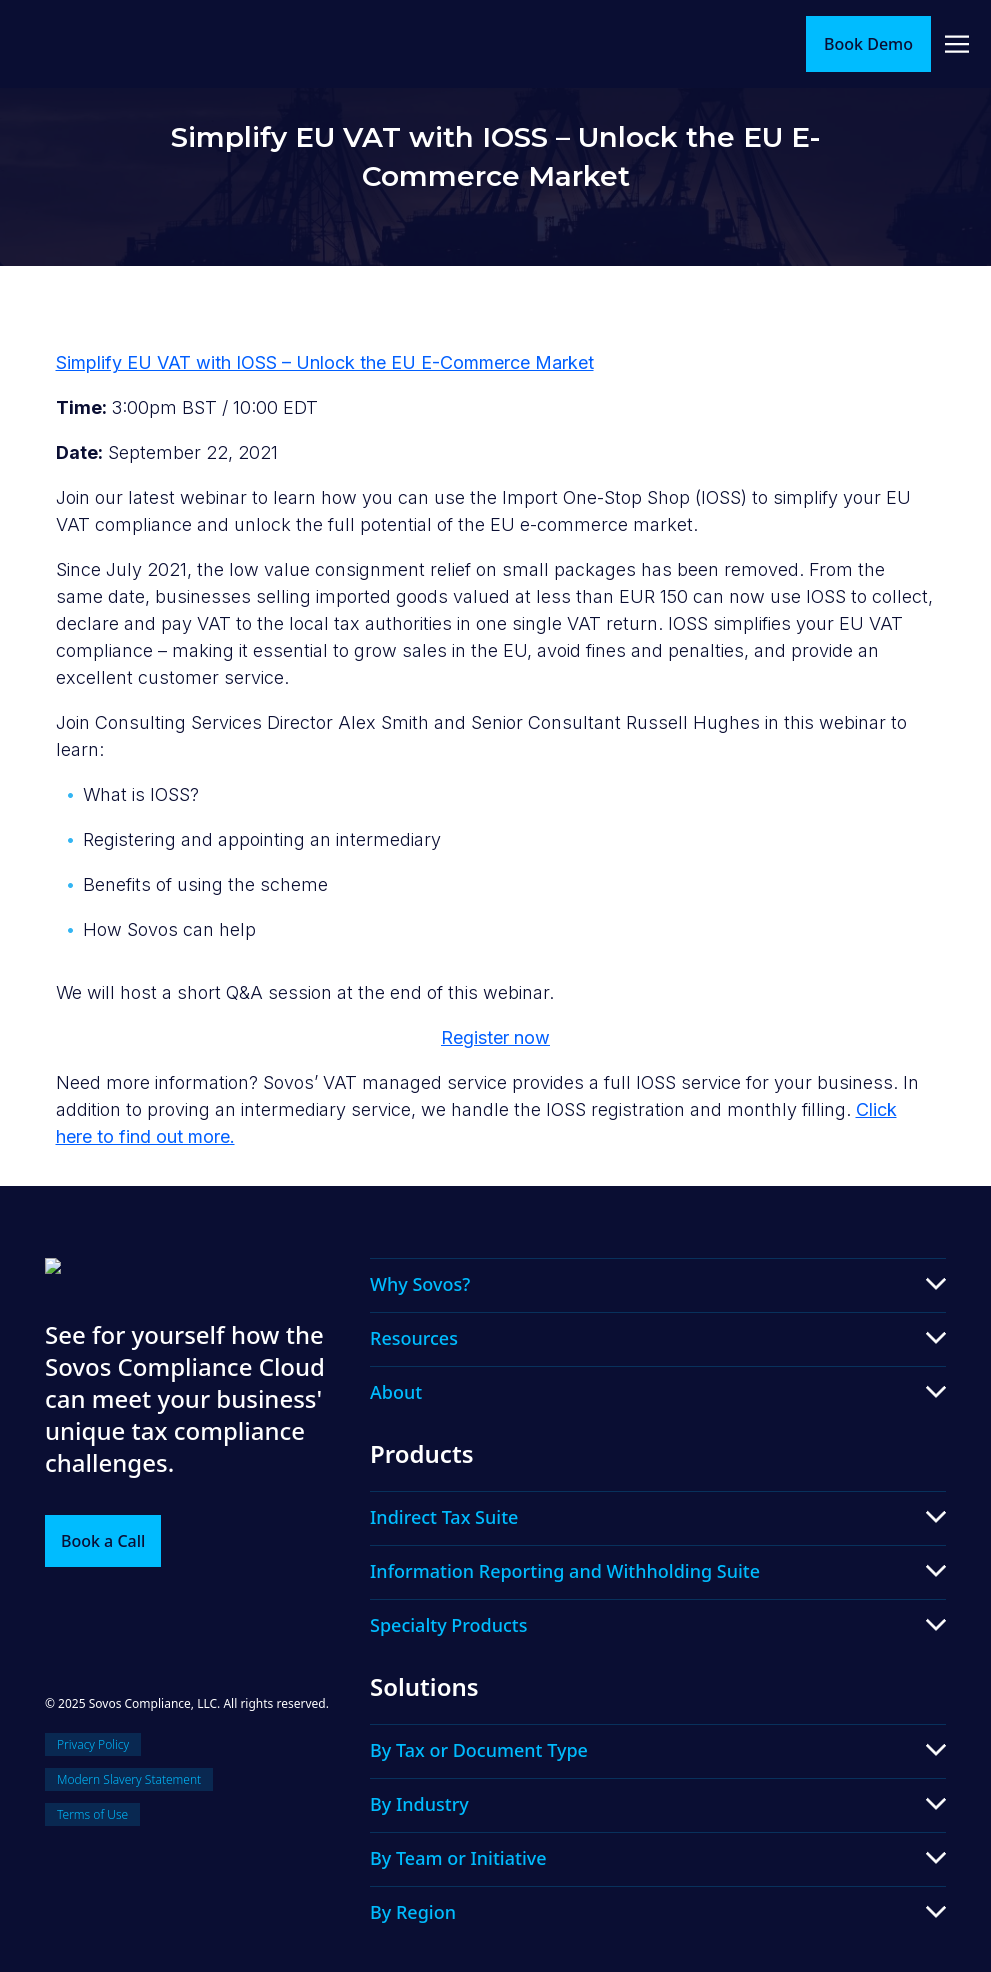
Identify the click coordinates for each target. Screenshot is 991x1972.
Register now (495, 1037)
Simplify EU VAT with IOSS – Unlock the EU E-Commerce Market (325, 362)
